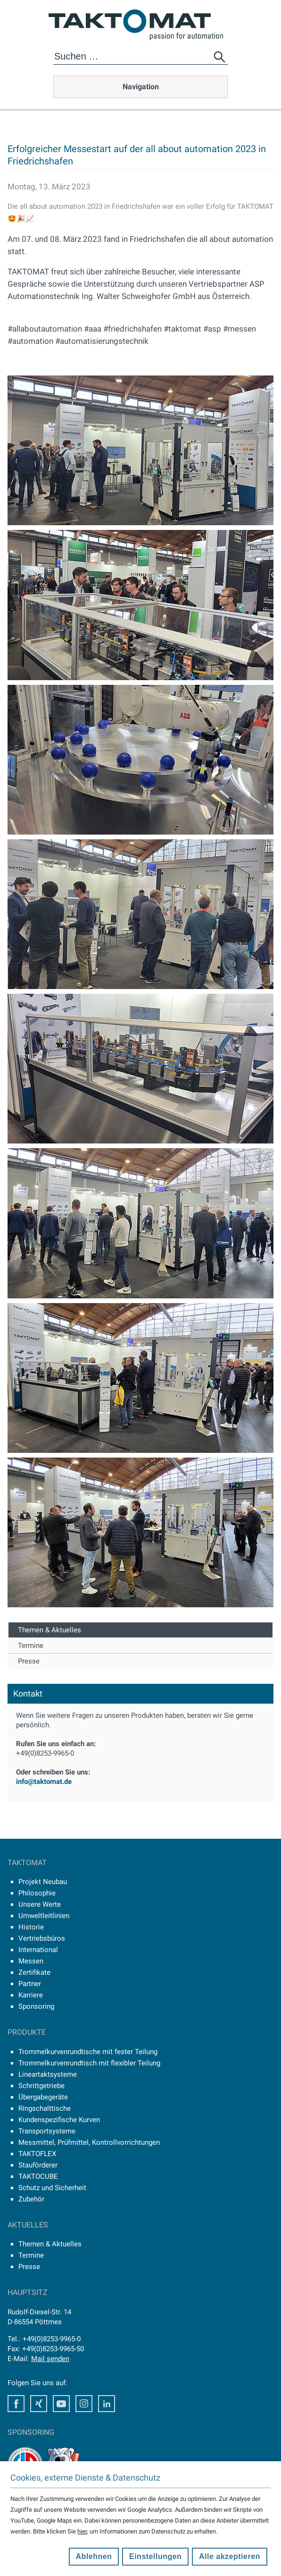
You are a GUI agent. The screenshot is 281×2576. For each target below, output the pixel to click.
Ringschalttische (44, 2108)
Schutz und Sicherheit (52, 2188)
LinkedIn (106, 2403)
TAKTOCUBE (38, 2176)
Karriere (30, 1995)
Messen (30, 1961)
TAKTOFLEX (37, 2154)
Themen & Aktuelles (49, 1630)
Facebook (16, 2403)
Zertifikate (34, 1972)
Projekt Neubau (42, 1881)
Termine (30, 1645)
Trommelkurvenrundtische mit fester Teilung (87, 2051)
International (38, 1949)
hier (82, 2531)
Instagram (83, 2403)
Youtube (61, 2403)
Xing (38, 2403)
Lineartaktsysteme (47, 2074)
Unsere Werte (39, 1904)
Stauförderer (38, 2165)
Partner (29, 1983)
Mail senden (50, 2358)
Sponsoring (36, 2006)
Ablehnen (94, 2556)
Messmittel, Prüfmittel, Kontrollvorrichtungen (89, 2142)
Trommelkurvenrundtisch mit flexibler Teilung (89, 2063)
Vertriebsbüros (41, 1938)
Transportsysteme (46, 2131)
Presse (29, 1661)
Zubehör (31, 2199)
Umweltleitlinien (43, 1915)
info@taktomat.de (44, 1781)
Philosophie (37, 1893)
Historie (31, 1927)
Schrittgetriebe (41, 2085)
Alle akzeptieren (229, 2556)
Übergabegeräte (43, 2097)
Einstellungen (155, 2556)
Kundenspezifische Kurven (59, 2119)
